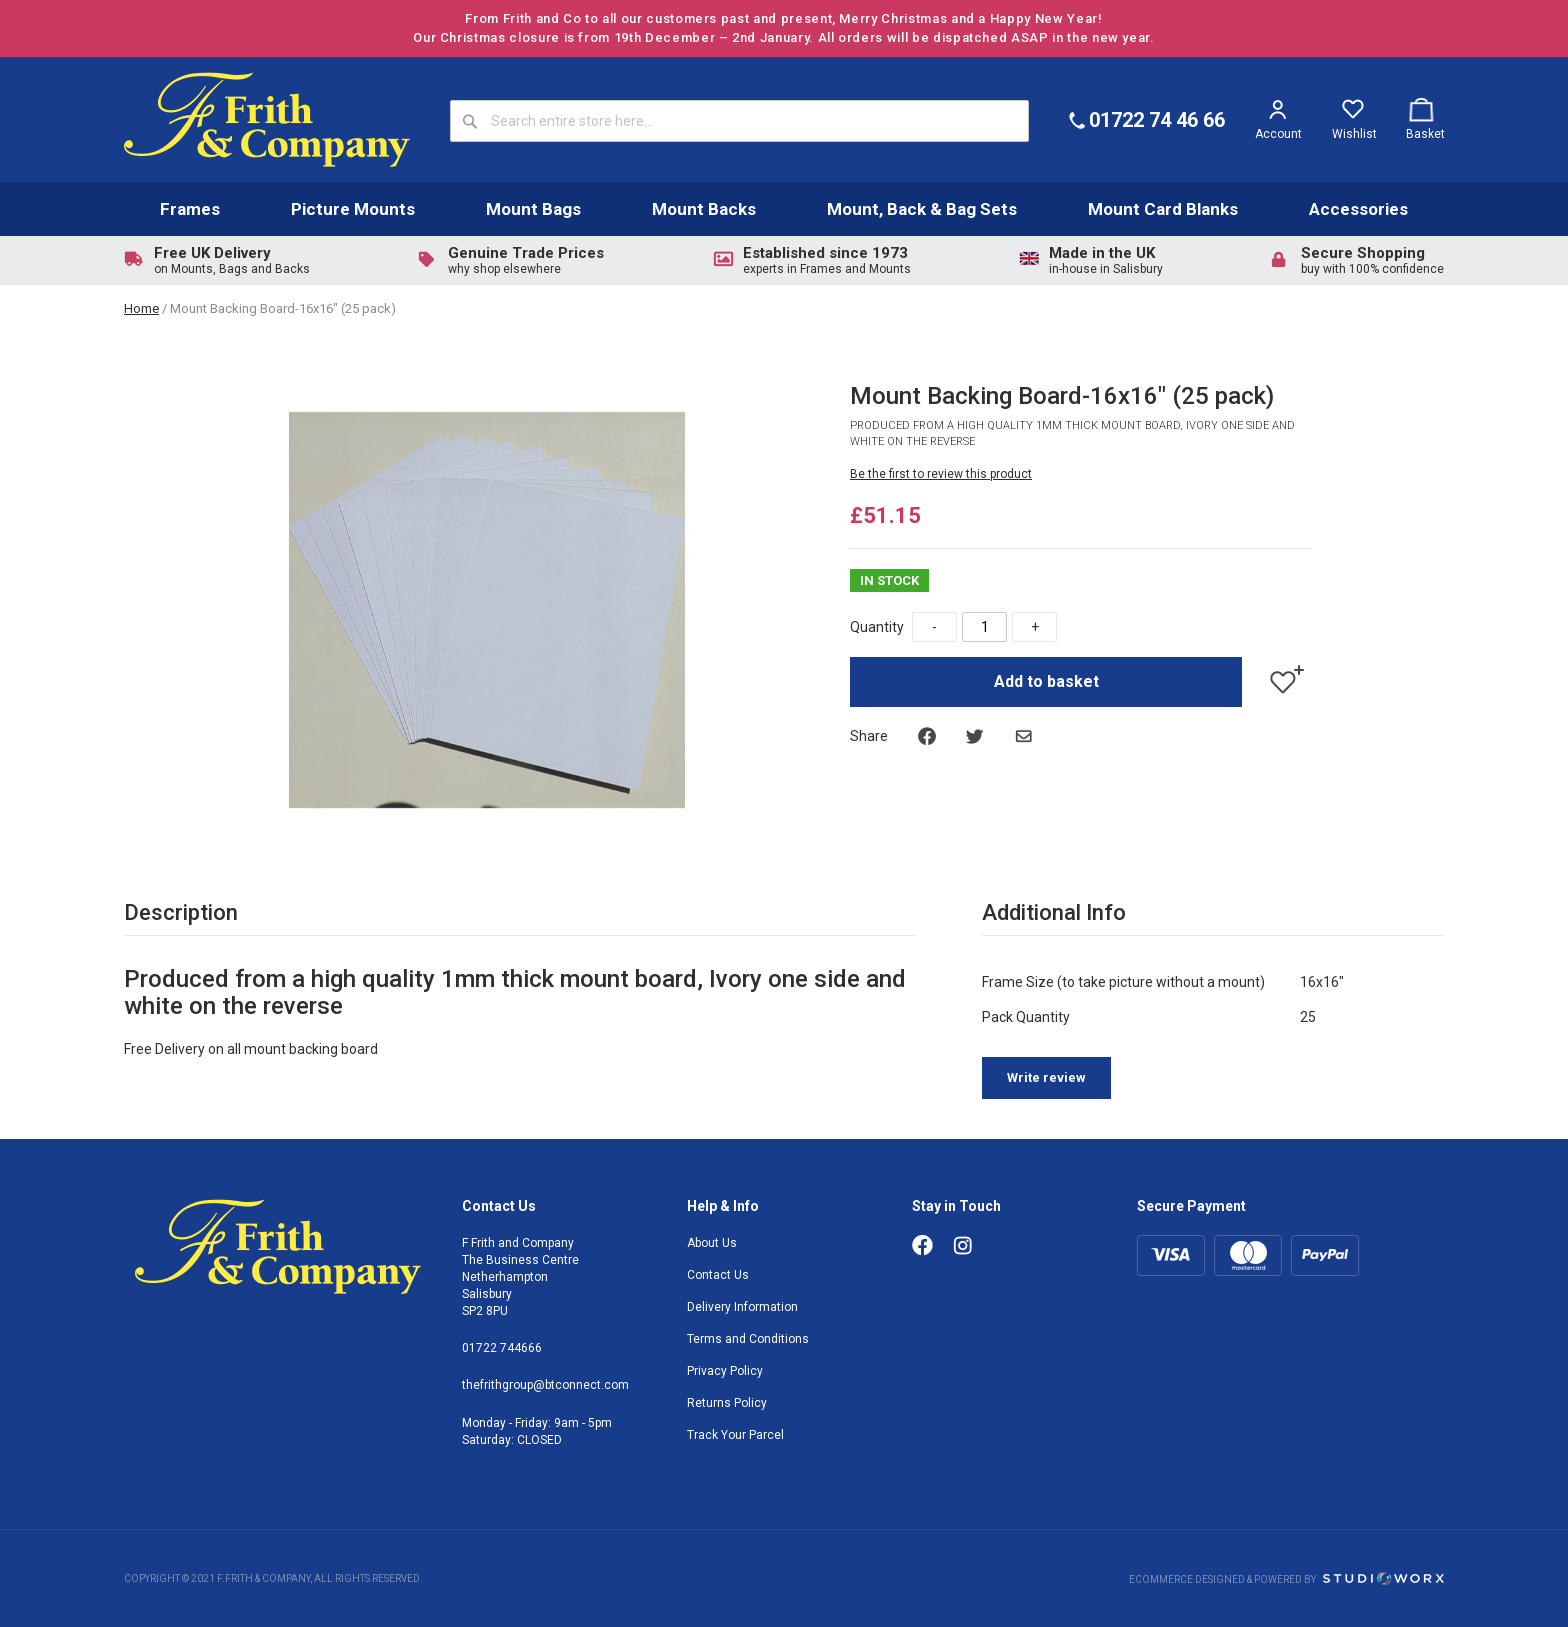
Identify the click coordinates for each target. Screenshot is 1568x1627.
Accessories (1358, 209)
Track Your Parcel (735, 1435)
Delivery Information (742, 1307)
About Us (712, 1243)
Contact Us (718, 1275)
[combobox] (739, 121)
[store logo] (267, 119)
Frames (190, 209)
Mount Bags (533, 209)
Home (141, 308)
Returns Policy (727, 1403)
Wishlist (1354, 134)
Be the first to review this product (941, 474)
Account (1278, 134)
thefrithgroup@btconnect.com (545, 1385)
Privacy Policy (725, 1371)
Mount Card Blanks (1163, 209)
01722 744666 (502, 1348)
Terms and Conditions (748, 1339)
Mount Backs (704, 209)
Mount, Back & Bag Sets (922, 209)
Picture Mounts (353, 209)
